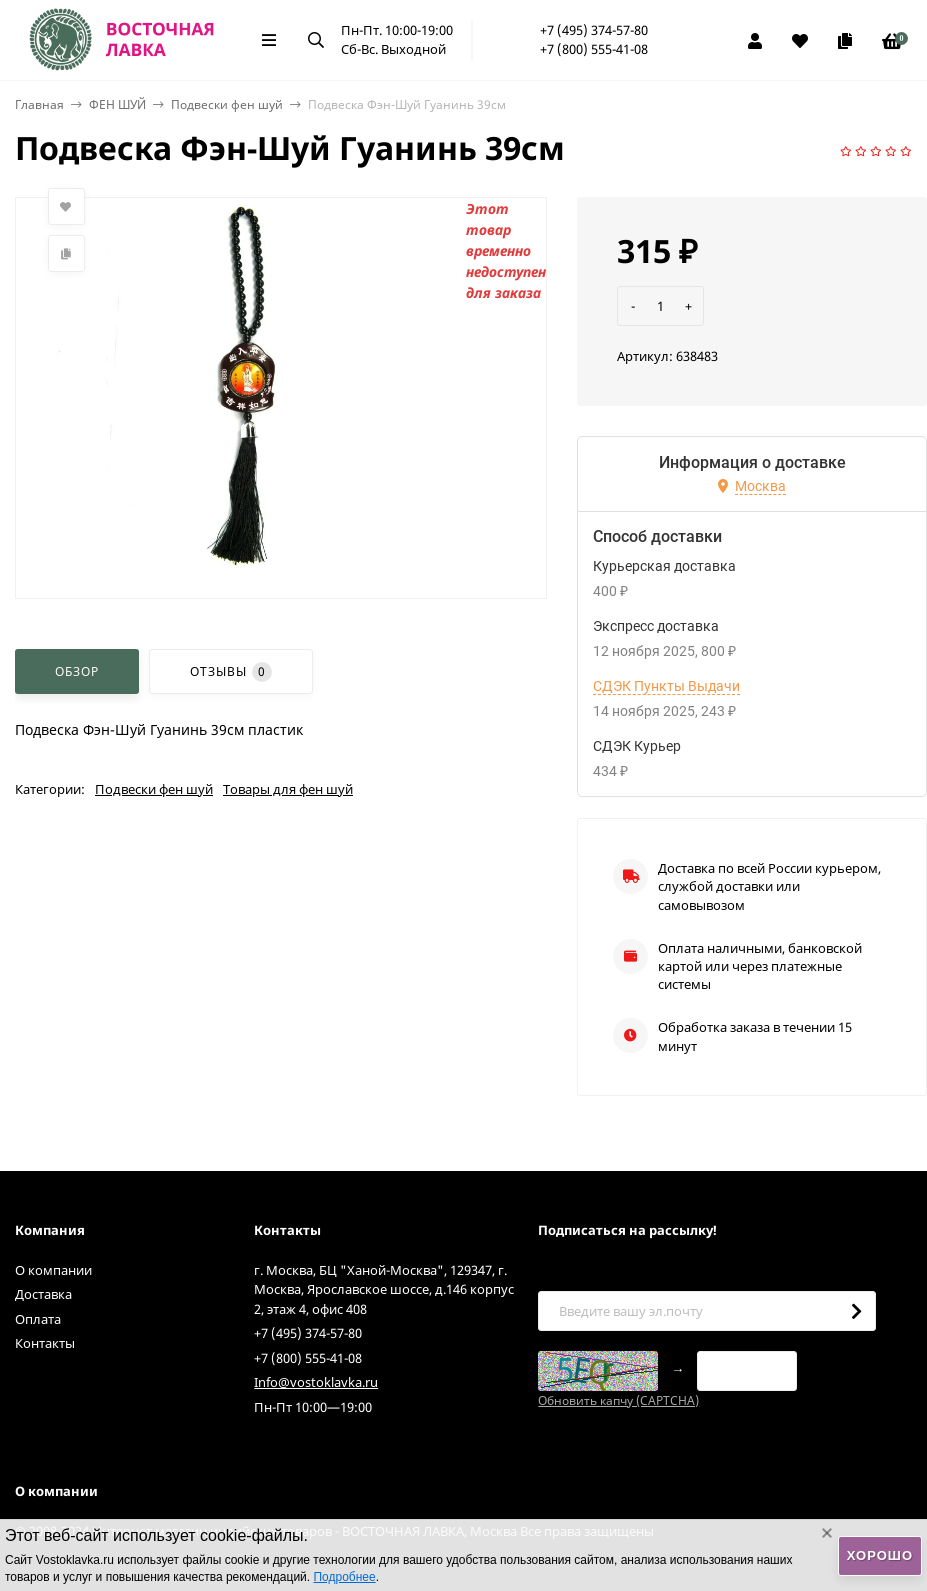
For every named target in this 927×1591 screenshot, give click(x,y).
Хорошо (880, 1555)
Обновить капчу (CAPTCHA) (618, 1400)
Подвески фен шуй (227, 104)
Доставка (43, 1294)
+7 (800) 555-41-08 (594, 49)
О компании (53, 1270)
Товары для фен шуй (288, 789)
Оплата (38, 1319)
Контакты (45, 1343)
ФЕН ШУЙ (117, 104)
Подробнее (344, 1577)
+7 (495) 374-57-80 (594, 30)
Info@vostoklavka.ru (316, 1382)
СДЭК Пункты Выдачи (666, 686)
